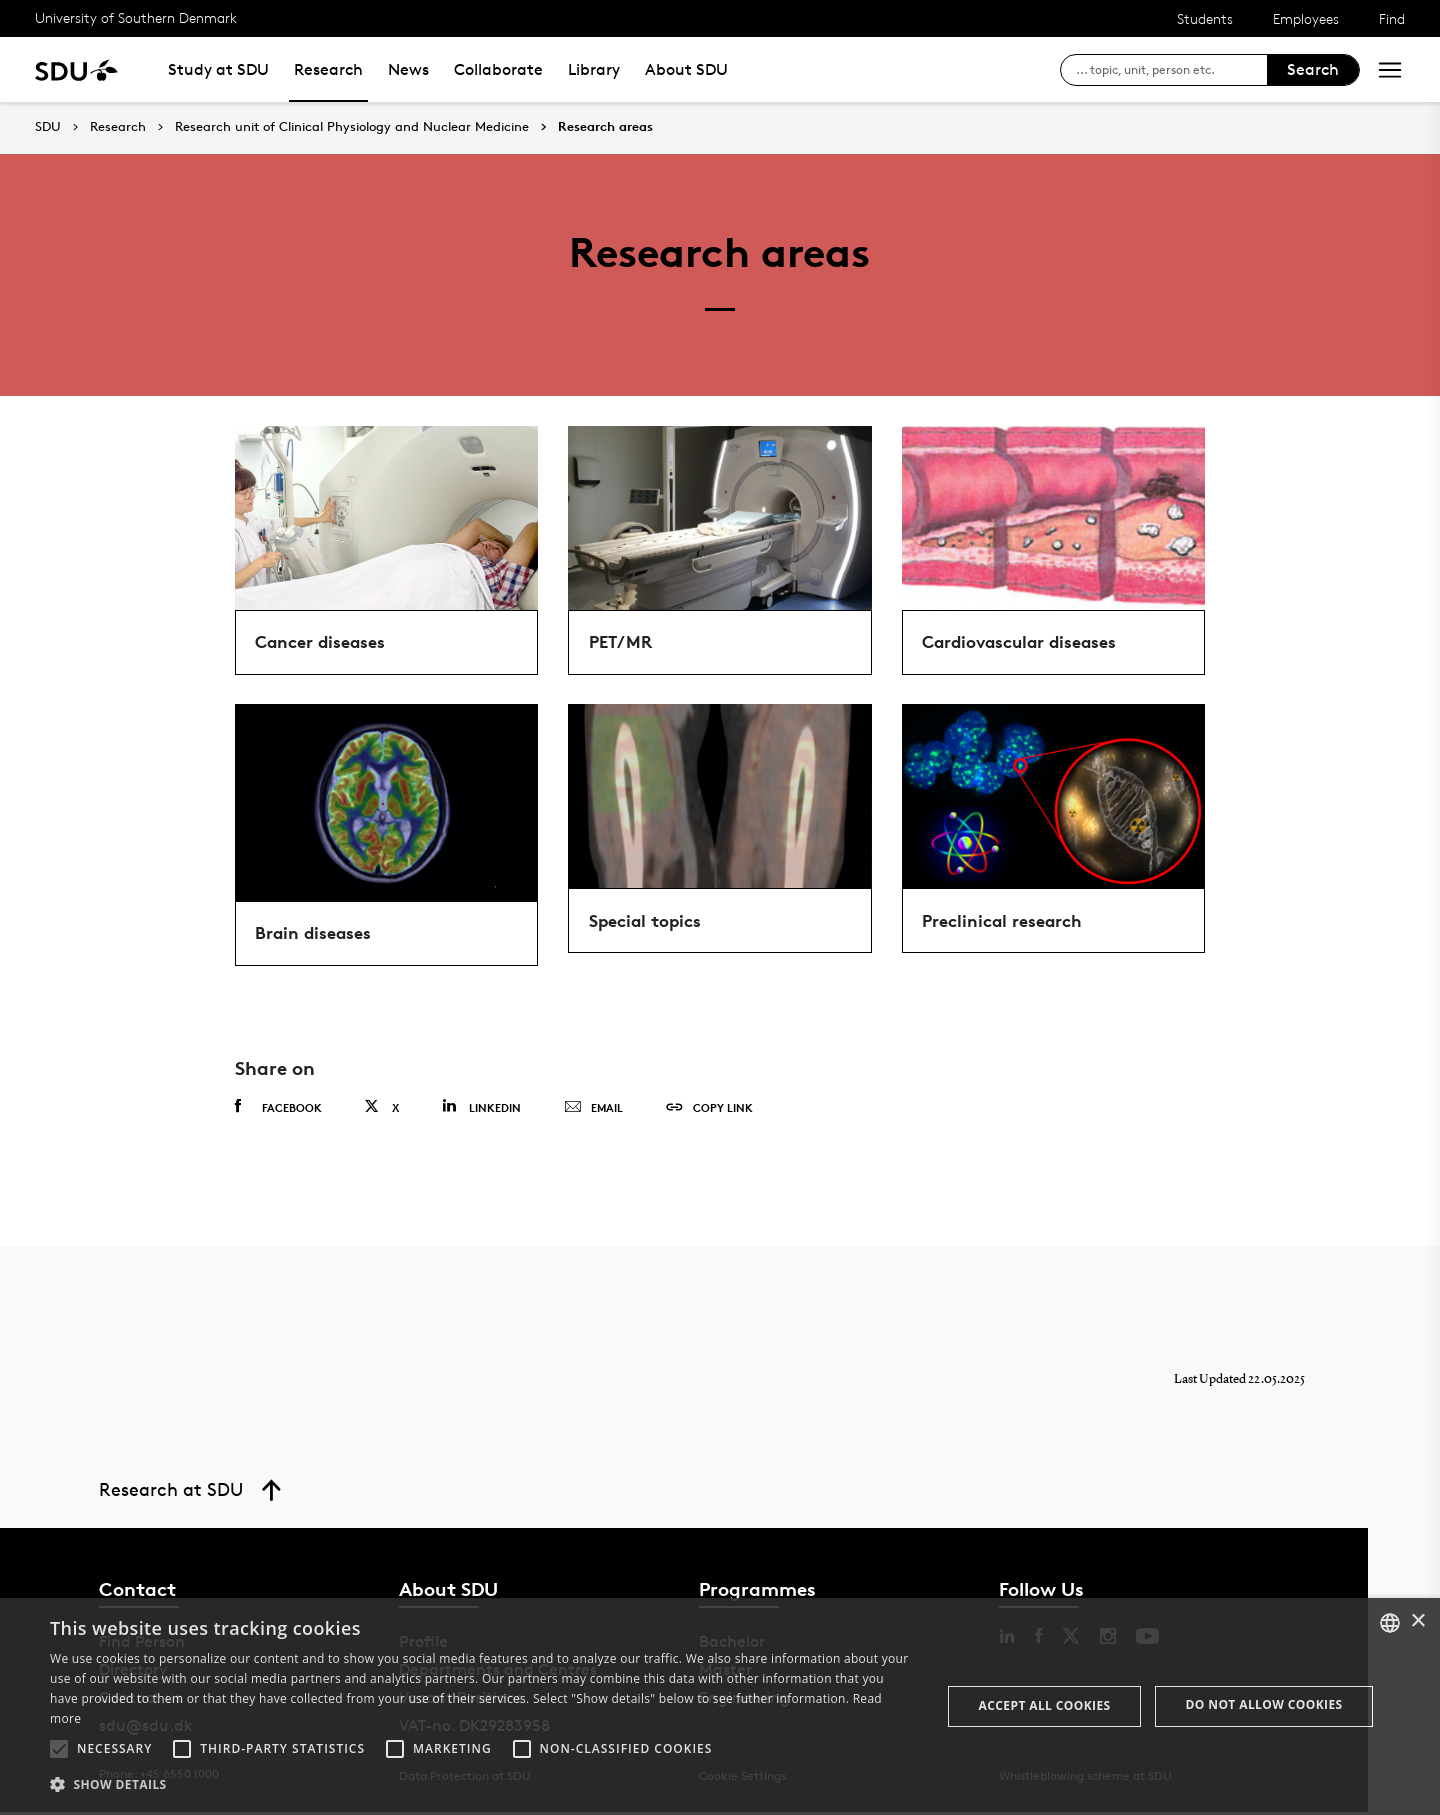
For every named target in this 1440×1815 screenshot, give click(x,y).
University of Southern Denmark (136, 17)
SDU (48, 126)
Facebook (278, 1111)
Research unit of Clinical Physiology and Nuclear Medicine (352, 127)
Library (594, 69)
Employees (1306, 18)
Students (1205, 18)
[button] (59, 1749)
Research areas (605, 127)
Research (328, 69)
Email (593, 1112)
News (408, 69)
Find (1392, 18)
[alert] (720, 1706)
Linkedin (481, 1110)
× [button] (1417, 1621)
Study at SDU (218, 69)
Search (1313, 69)
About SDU (686, 69)
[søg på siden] (1171, 70)
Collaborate (498, 69)
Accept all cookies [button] (1045, 1705)
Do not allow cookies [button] (1264, 1704)
